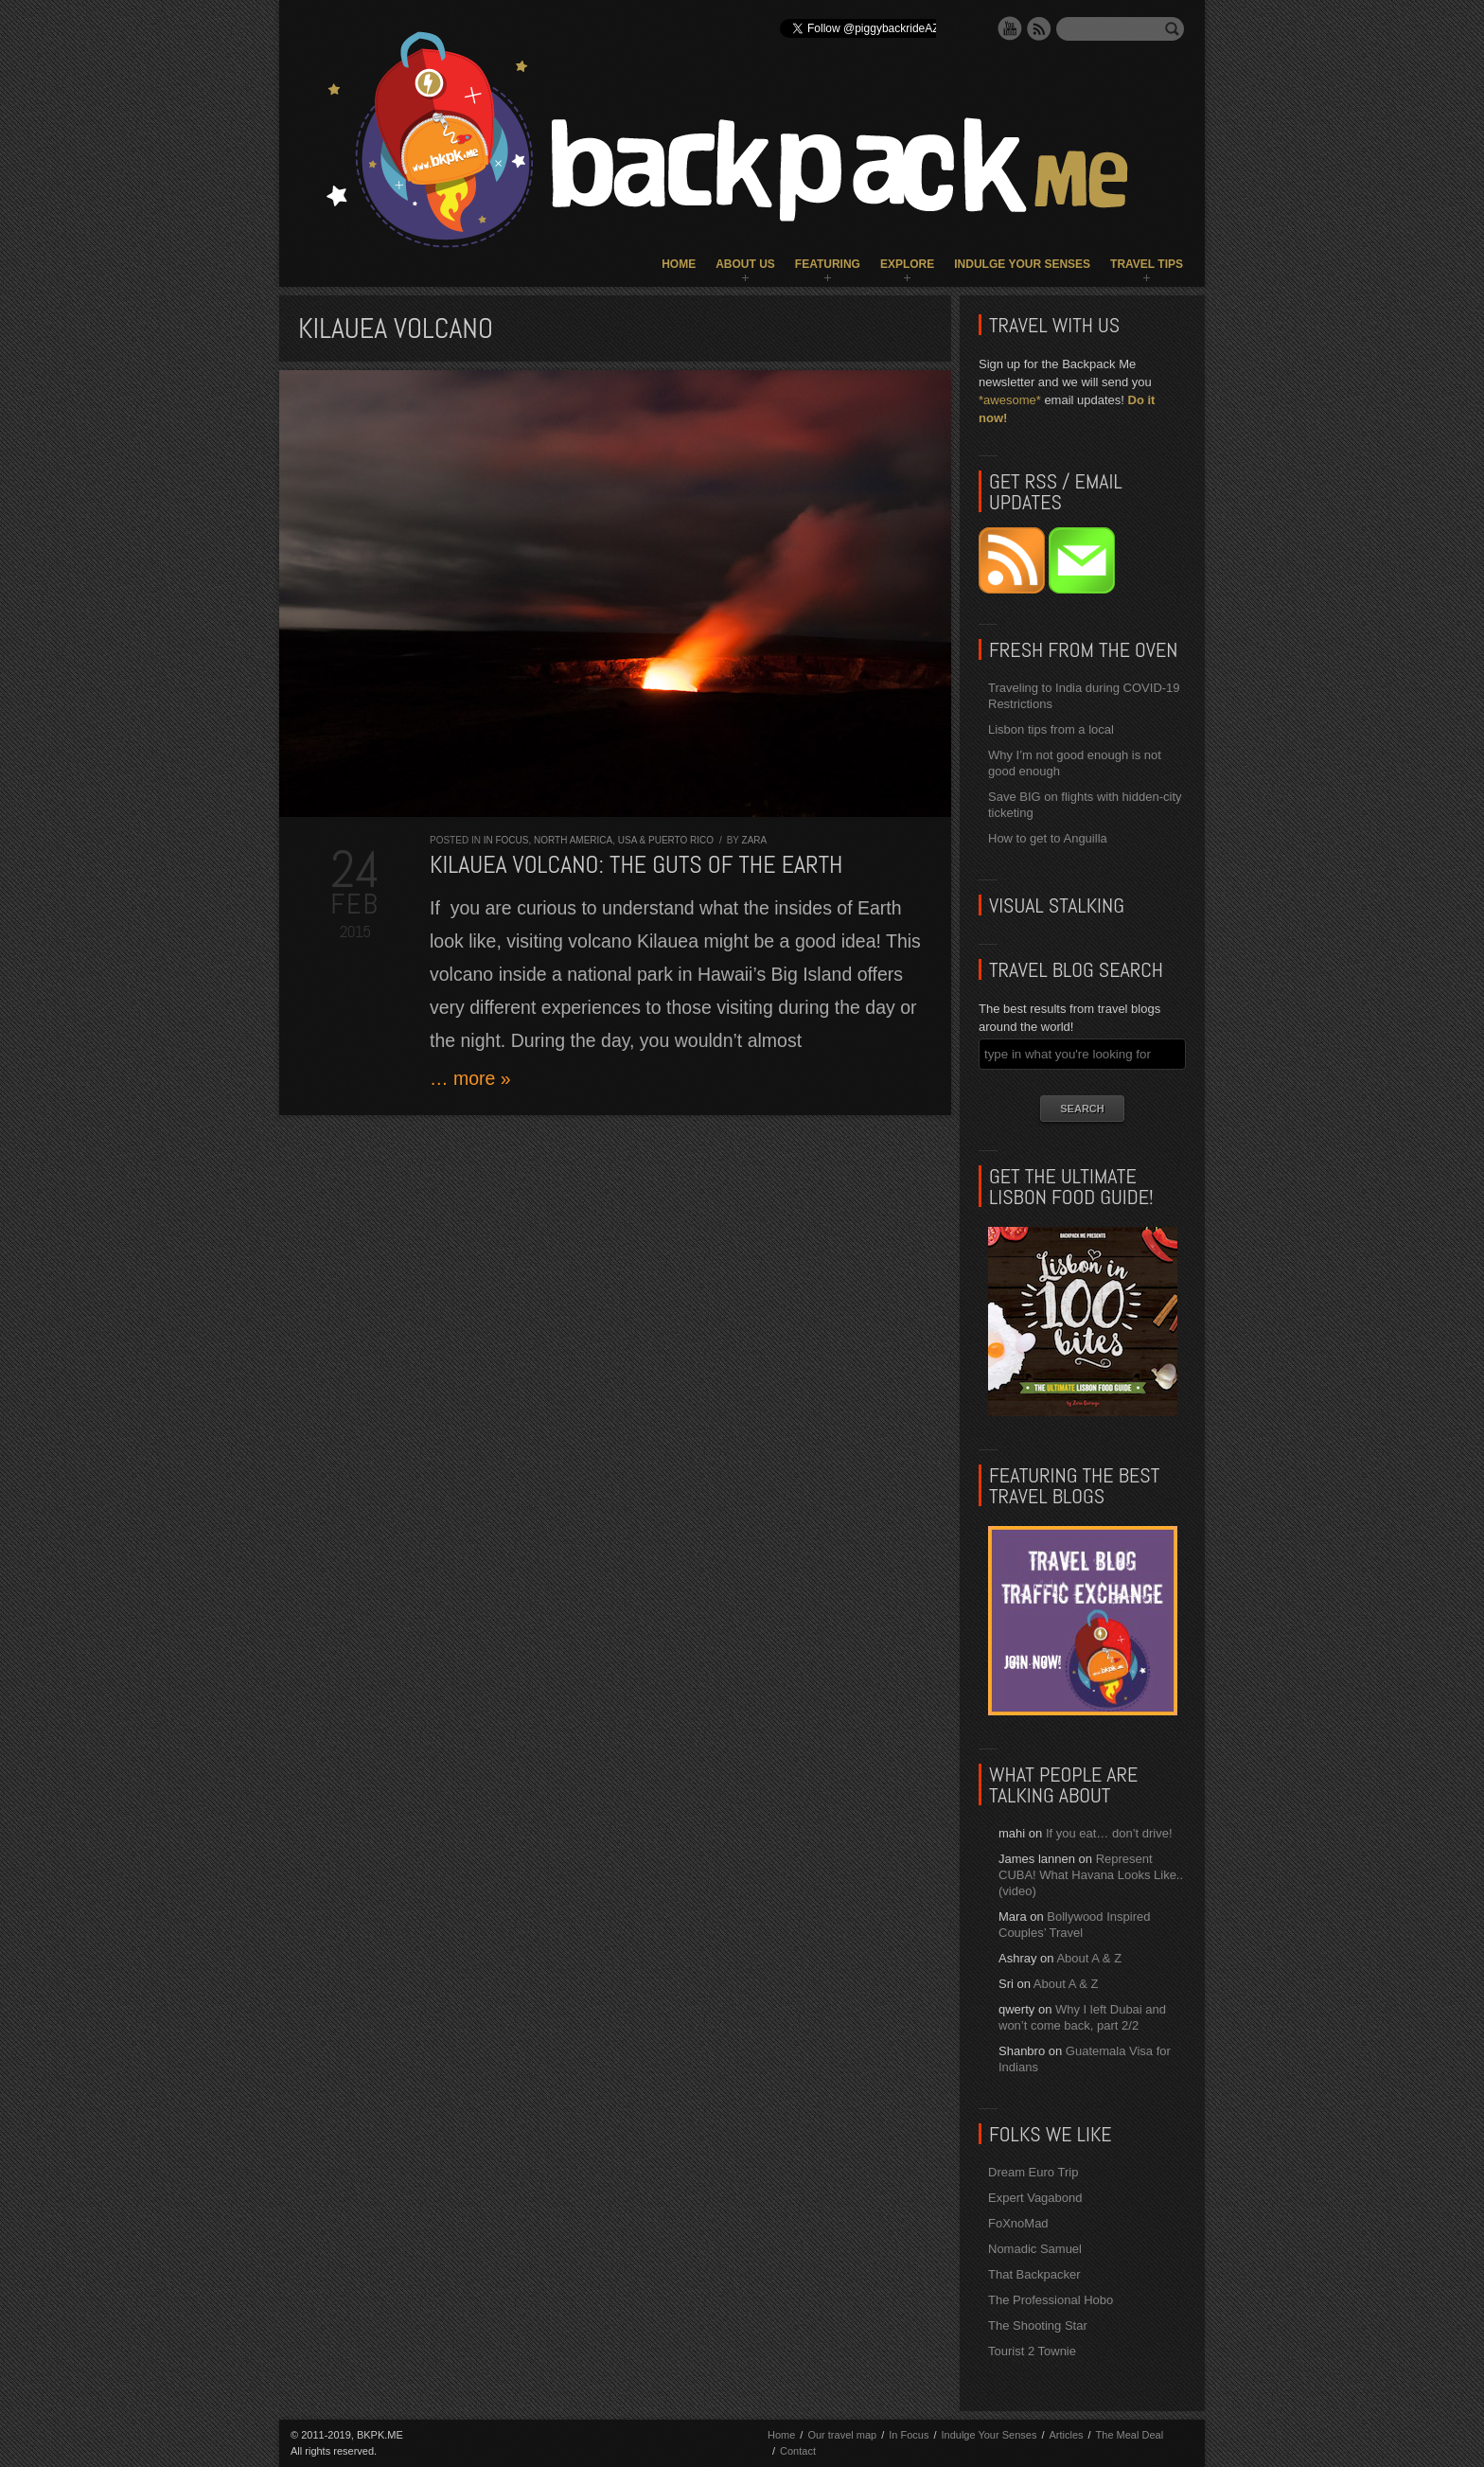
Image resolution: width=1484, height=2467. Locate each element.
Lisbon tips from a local (1051, 729)
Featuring (827, 264)
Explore (907, 264)
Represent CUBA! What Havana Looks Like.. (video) (1090, 1875)
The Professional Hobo (1050, 2300)
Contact (798, 2451)
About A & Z (1089, 1958)
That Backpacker (1034, 2274)
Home (679, 264)
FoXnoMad (1018, 2223)
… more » (470, 1078)
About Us (745, 264)
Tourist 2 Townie (1032, 2351)
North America (573, 840)
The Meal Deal (1130, 2434)
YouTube (1010, 28)
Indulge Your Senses (1022, 264)
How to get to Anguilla (1047, 838)
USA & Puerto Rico (666, 840)
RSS (1039, 28)
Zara (755, 840)
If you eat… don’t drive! (1109, 1833)
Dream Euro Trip (1033, 2172)
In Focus (506, 840)
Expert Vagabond (1035, 2198)
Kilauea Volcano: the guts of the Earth (636, 864)
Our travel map (841, 2434)
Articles (1066, 2434)
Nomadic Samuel (1035, 2249)
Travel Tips (1146, 264)
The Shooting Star (1037, 2325)
